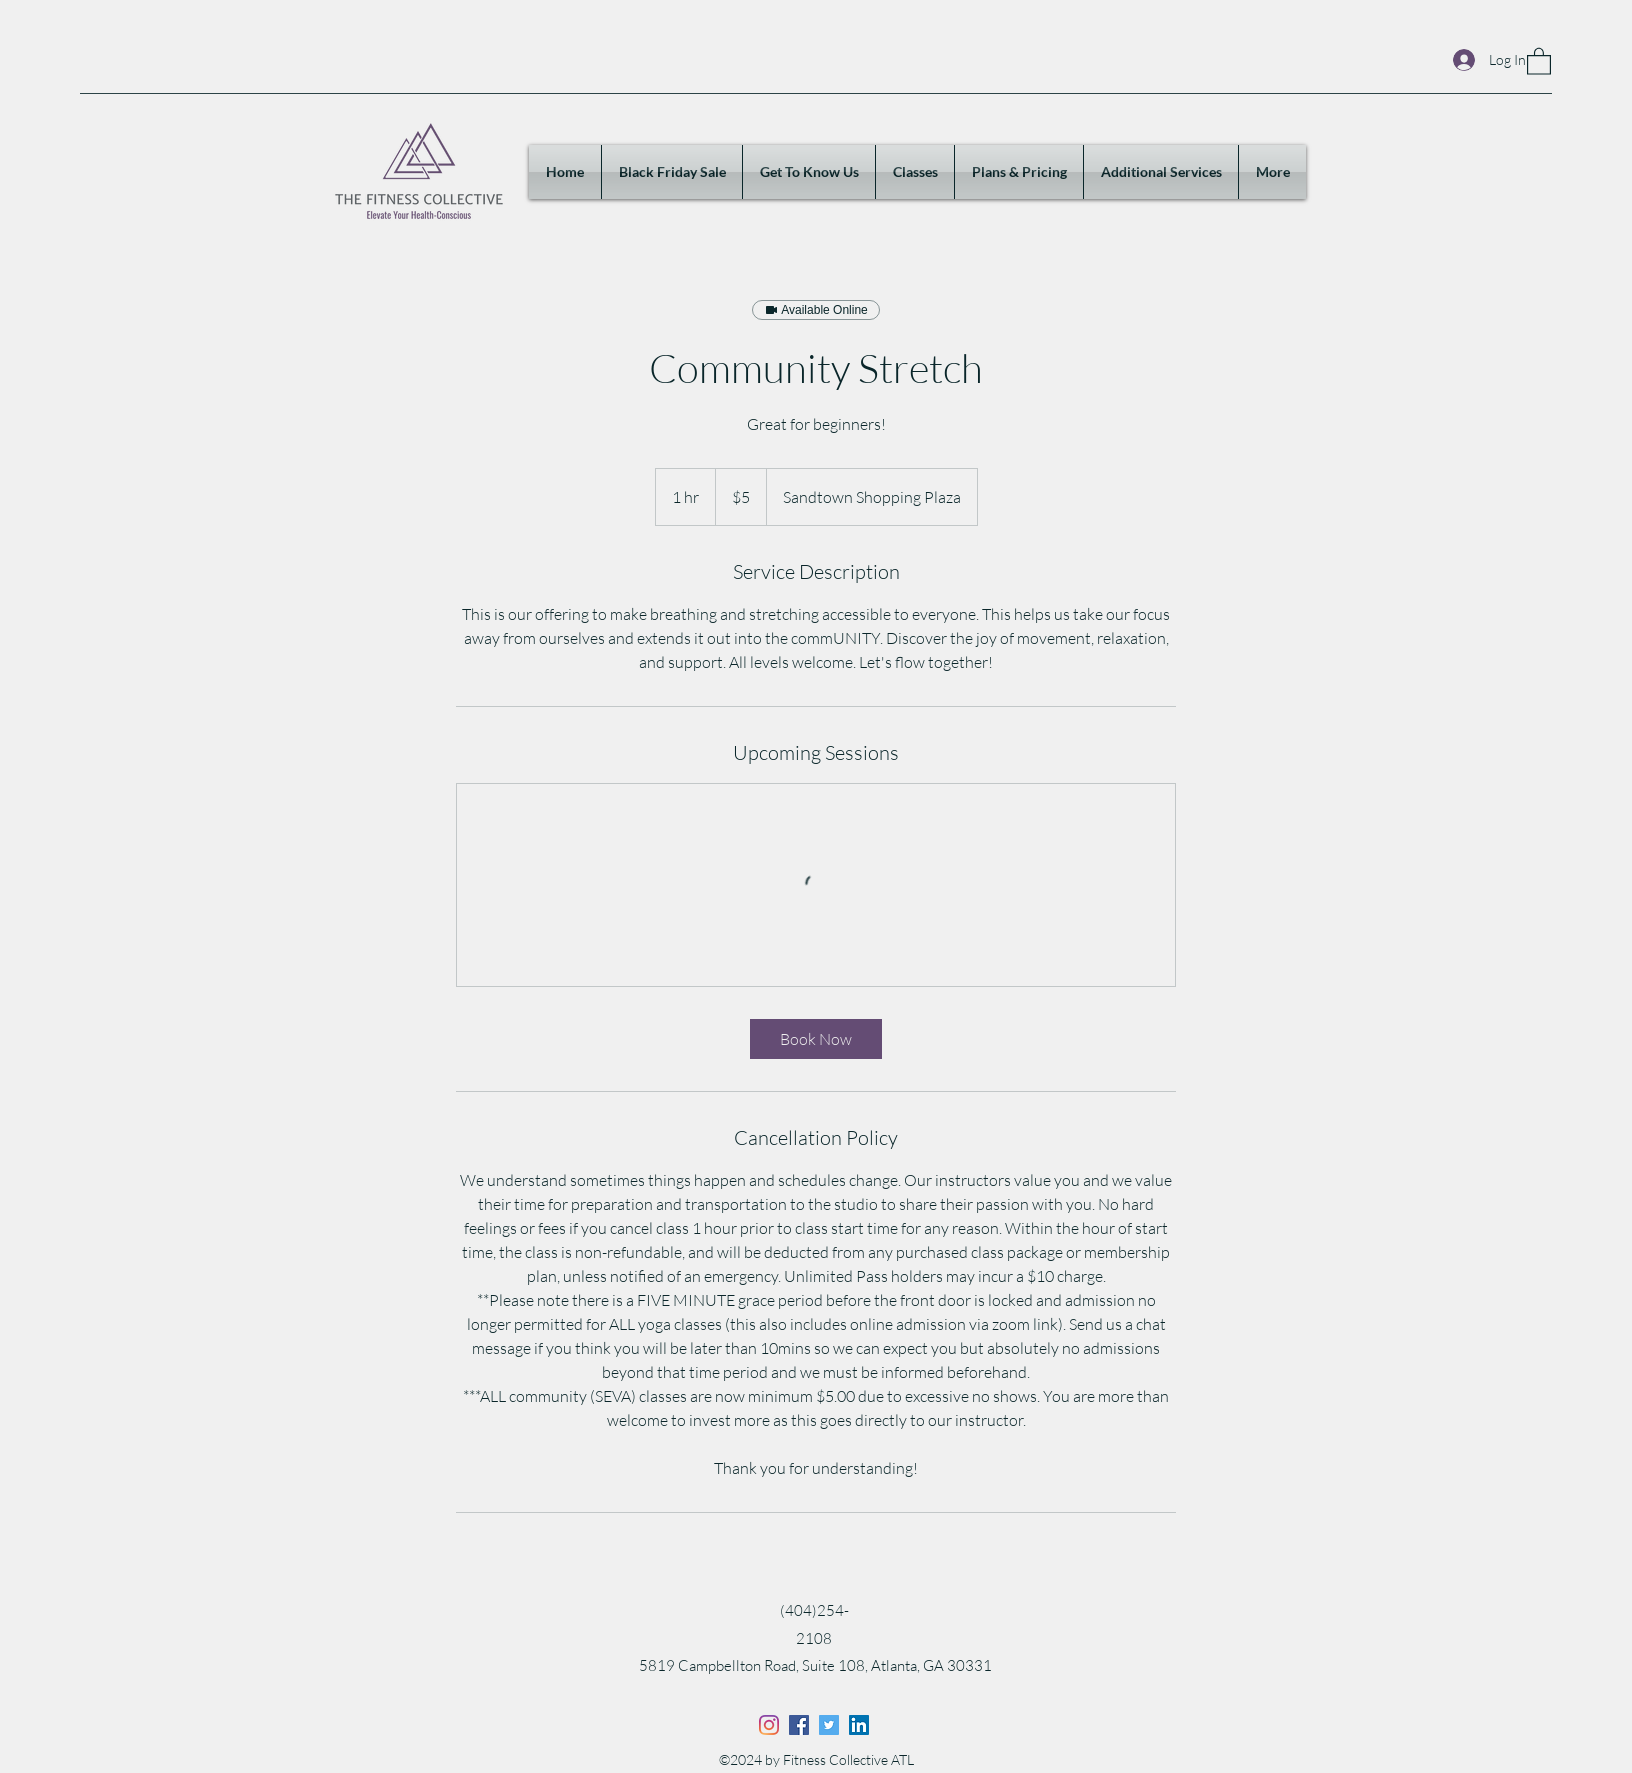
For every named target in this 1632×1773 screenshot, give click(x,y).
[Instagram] (769, 1725)
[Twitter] (829, 1725)
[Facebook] (799, 1725)
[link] (816, 1039)
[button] (1539, 60)
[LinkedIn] (859, 1725)
